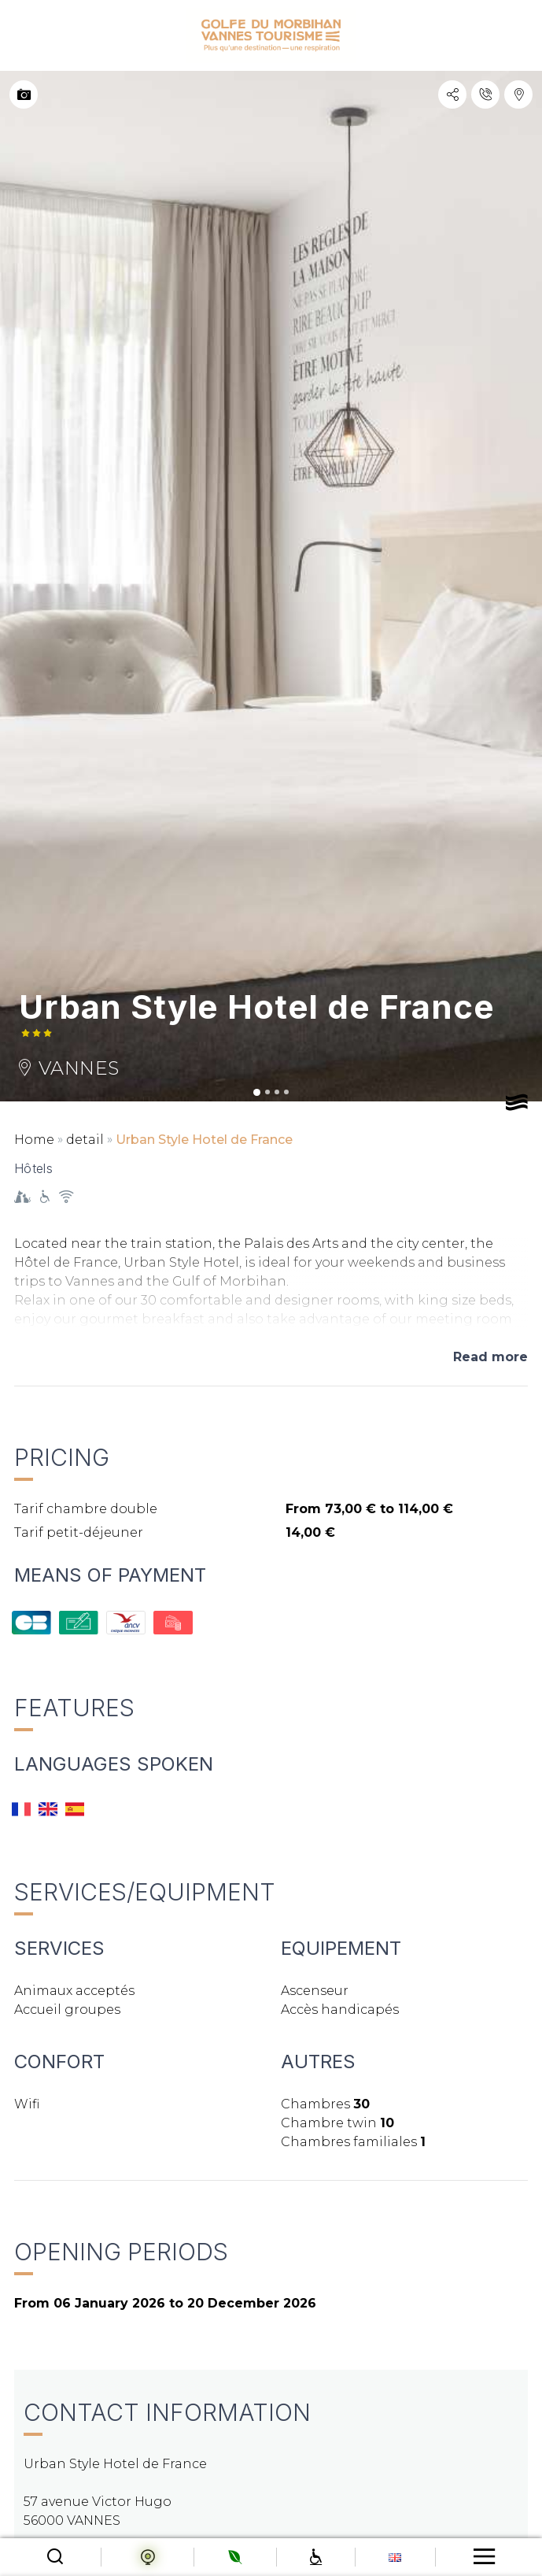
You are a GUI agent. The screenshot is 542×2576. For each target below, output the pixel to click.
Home (34, 1139)
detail (85, 1139)
